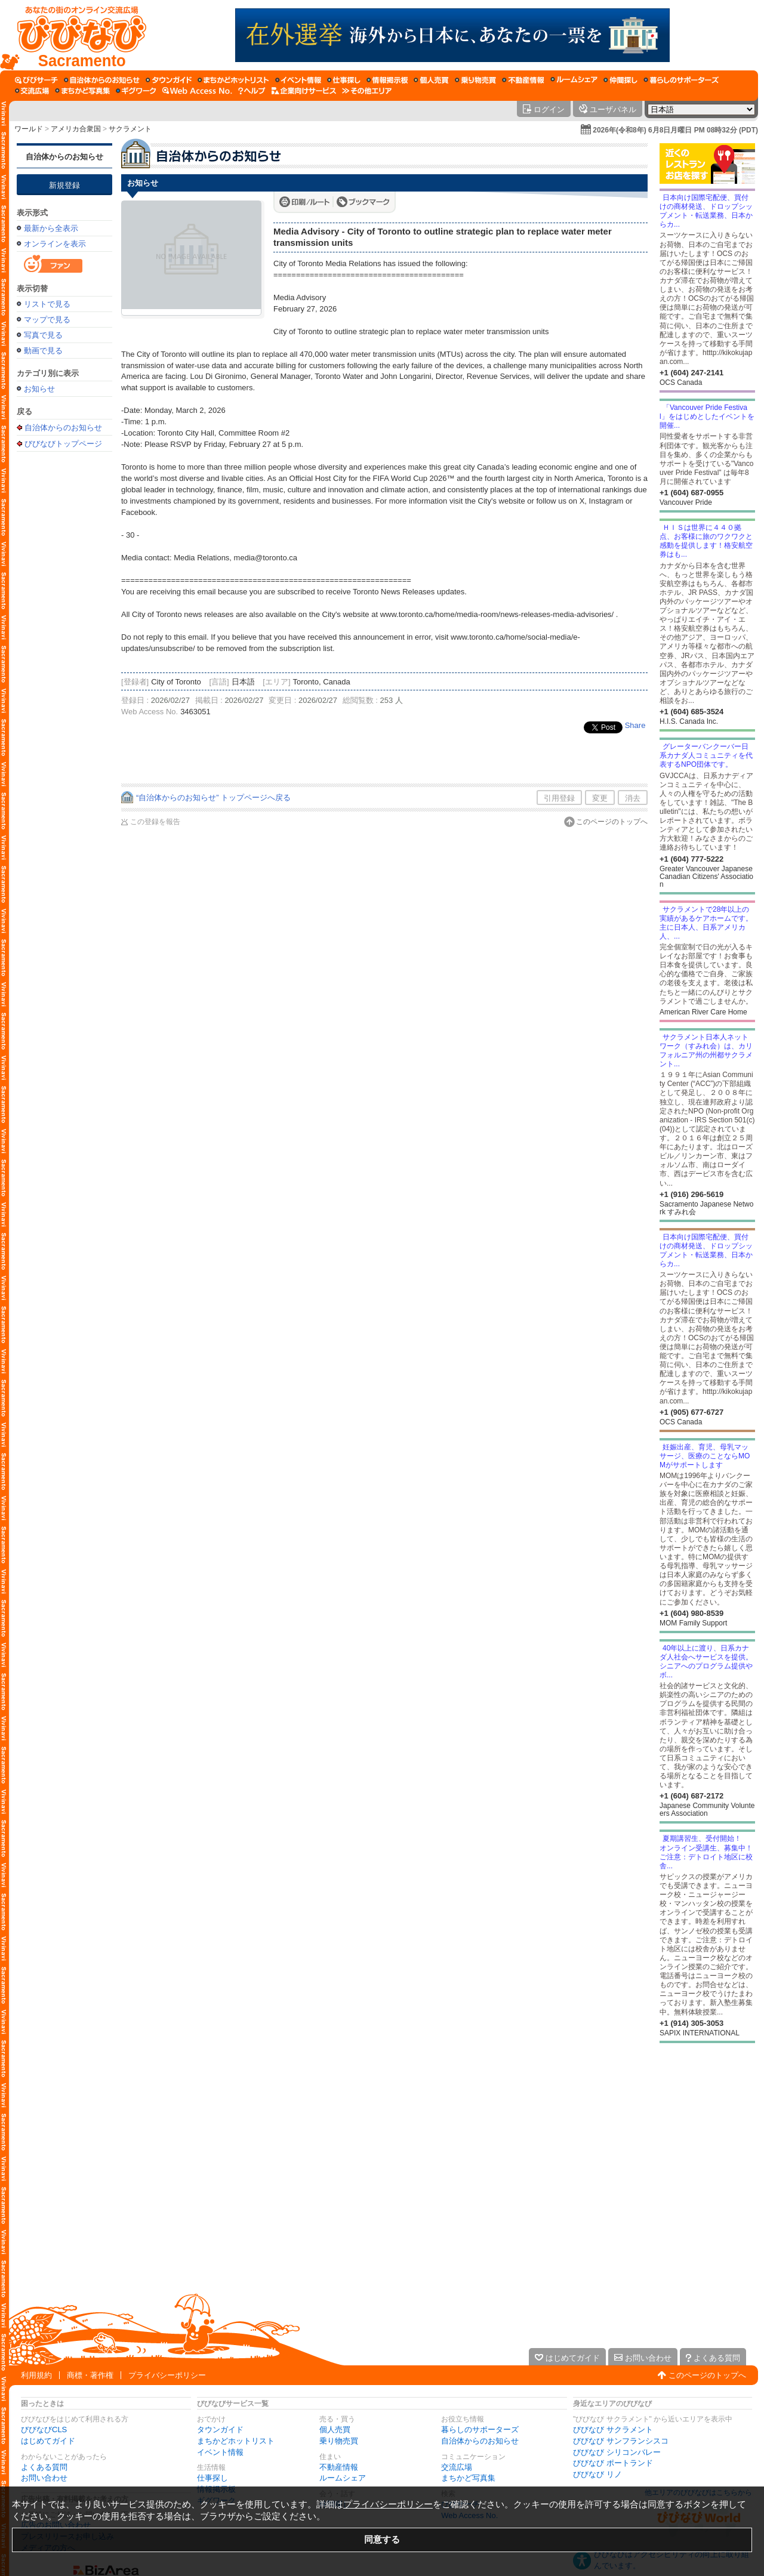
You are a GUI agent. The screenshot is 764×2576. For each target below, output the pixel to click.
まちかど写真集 (468, 2477)
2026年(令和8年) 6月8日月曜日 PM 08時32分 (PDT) (675, 130)
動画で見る (43, 350)
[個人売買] (431, 80)
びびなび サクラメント (613, 2429)
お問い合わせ (44, 2477)
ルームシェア (342, 2477)
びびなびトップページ (63, 443)
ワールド (28, 129)
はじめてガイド (48, 2440)
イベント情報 (220, 2452)
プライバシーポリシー (167, 2375)
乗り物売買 (338, 2440)
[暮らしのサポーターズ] (681, 80)
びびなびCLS (44, 2429)
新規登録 (64, 185)
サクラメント (130, 129)
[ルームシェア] (573, 80)
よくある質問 (44, 2467)
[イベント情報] (298, 80)
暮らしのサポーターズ (480, 2429)
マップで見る (47, 319)
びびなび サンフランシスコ (620, 2440)
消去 (632, 798)
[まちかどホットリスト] (233, 80)
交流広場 (456, 2467)
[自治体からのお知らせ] (102, 80)
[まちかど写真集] (82, 90)
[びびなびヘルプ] (252, 90)
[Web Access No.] (197, 90)
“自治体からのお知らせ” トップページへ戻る (213, 797)
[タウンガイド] (169, 80)
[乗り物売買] (475, 80)
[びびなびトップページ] (76, 35)
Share (635, 725)
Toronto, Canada (321, 681)
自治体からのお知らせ (64, 156)
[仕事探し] (344, 80)
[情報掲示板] (387, 80)
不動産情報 (338, 2467)
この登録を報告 (155, 821)
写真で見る (43, 335)
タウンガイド (220, 2429)
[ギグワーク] (136, 90)
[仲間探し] (620, 80)
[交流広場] (32, 90)
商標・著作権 (90, 2375)
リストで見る (47, 304)
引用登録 (559, 798)
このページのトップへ (612, 821)
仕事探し (212, 2477)
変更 (600, 798)
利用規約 (36, 2375)
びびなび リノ (597, 2474)
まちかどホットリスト (236, 2440)
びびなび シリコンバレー (617, 2452)
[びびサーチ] (36, 80)
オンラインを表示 (55, 244)
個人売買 (334, 2429)
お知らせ (39, 389)
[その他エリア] (367, 90)
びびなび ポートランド (613, 2462)
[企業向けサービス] (304, 90)
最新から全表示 (51, 228)
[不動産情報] (523, 80)
